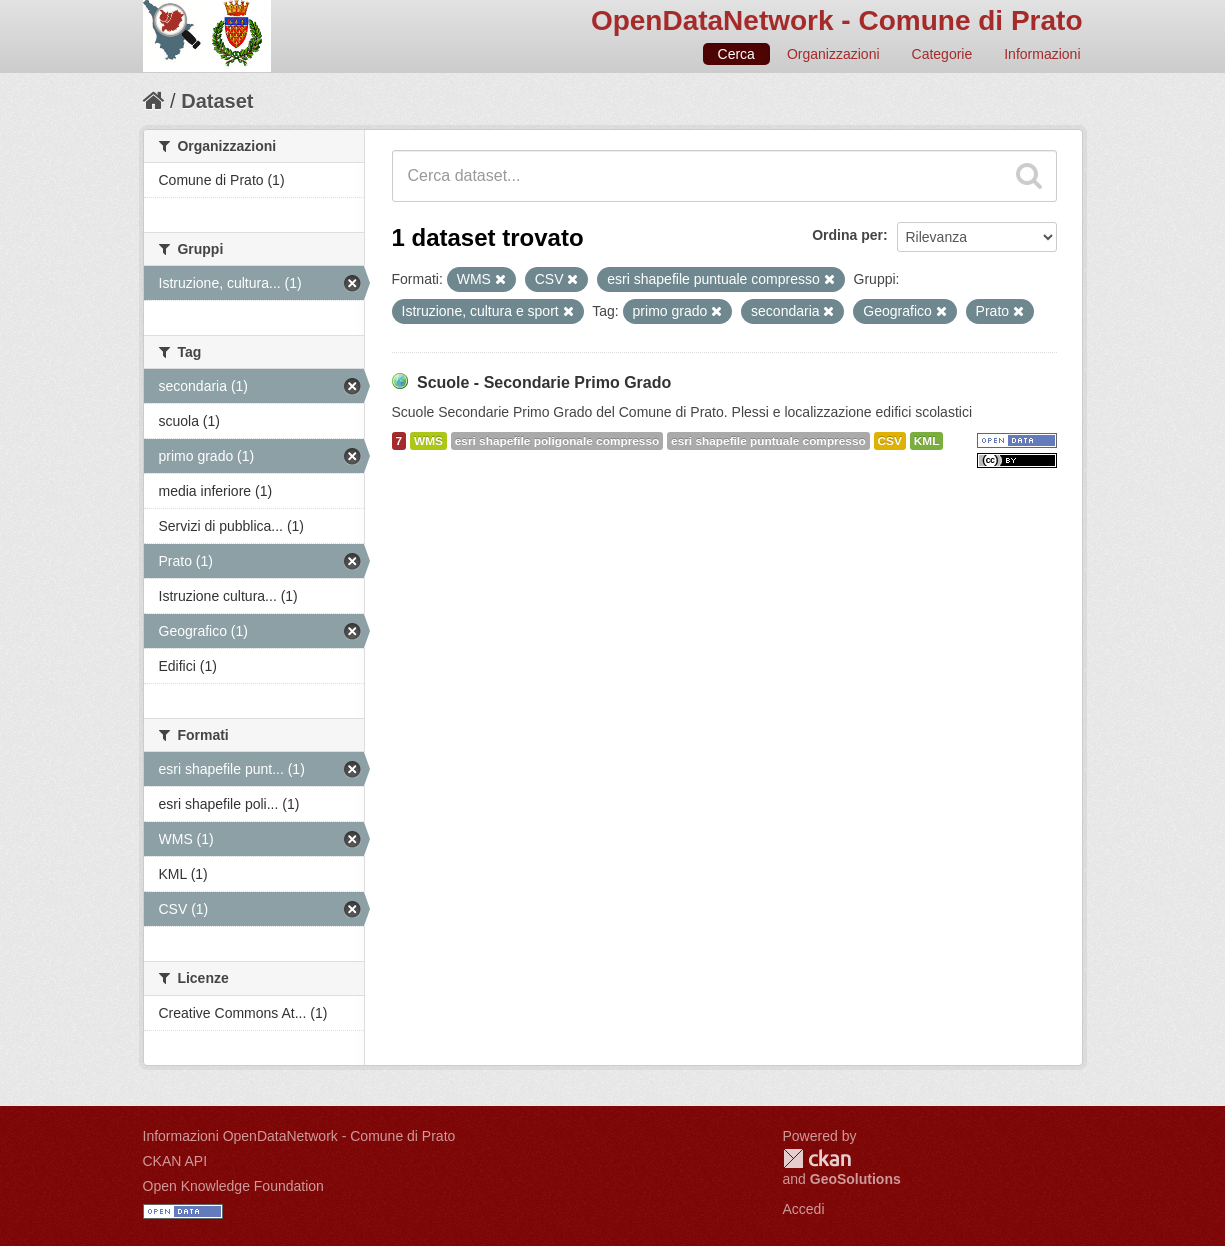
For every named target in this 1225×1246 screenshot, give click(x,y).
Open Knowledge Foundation (233, 1186)
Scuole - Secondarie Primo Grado (544, 382)
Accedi (804, 1209)
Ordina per (847, 235)
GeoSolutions (855, 1179)
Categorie (942, 54)
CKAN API (175, 1161)
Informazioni (1042, 54)
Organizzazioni (833, 54)
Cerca (736, 54)
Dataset (217, 101)
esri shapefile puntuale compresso (768, 441)
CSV (890, 441)
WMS (428, 441)
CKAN (817, 1158)
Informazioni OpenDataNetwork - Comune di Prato (299, 1136)
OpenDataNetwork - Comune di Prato (837, 20)
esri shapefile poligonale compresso (557, 441)
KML (927, 441)
